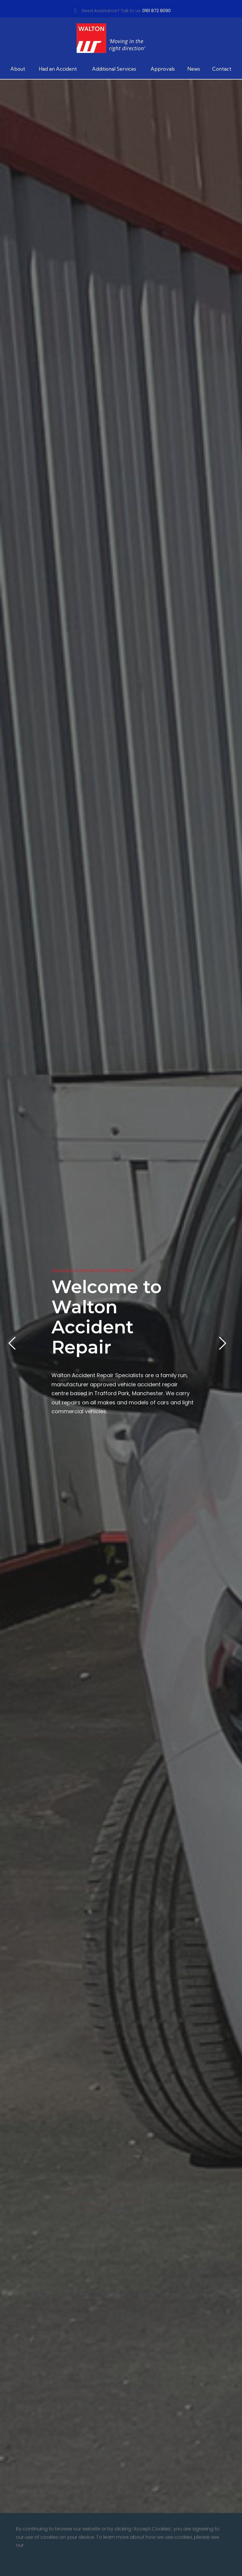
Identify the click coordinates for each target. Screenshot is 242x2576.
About (17, 69)
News (193, 69)
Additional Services (114, 69)
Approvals (163, 69)
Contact (221, 69)
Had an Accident (58, 69)
